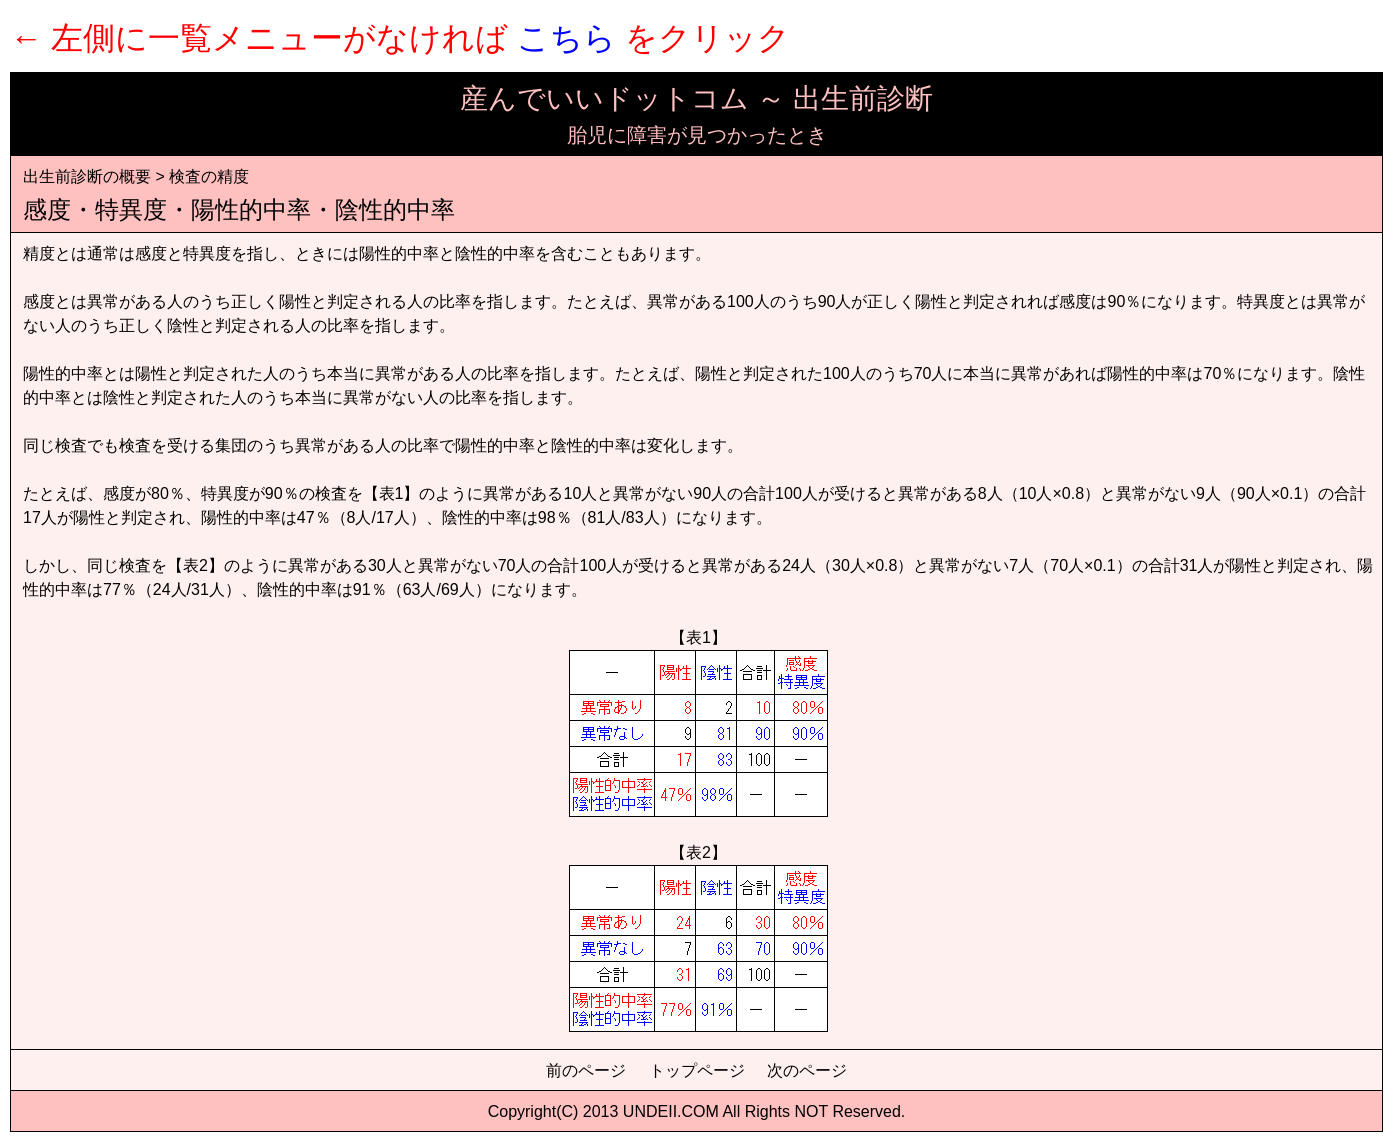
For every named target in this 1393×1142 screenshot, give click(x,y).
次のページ (807, 1070)
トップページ (697, 1070)
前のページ (586, 1070)
